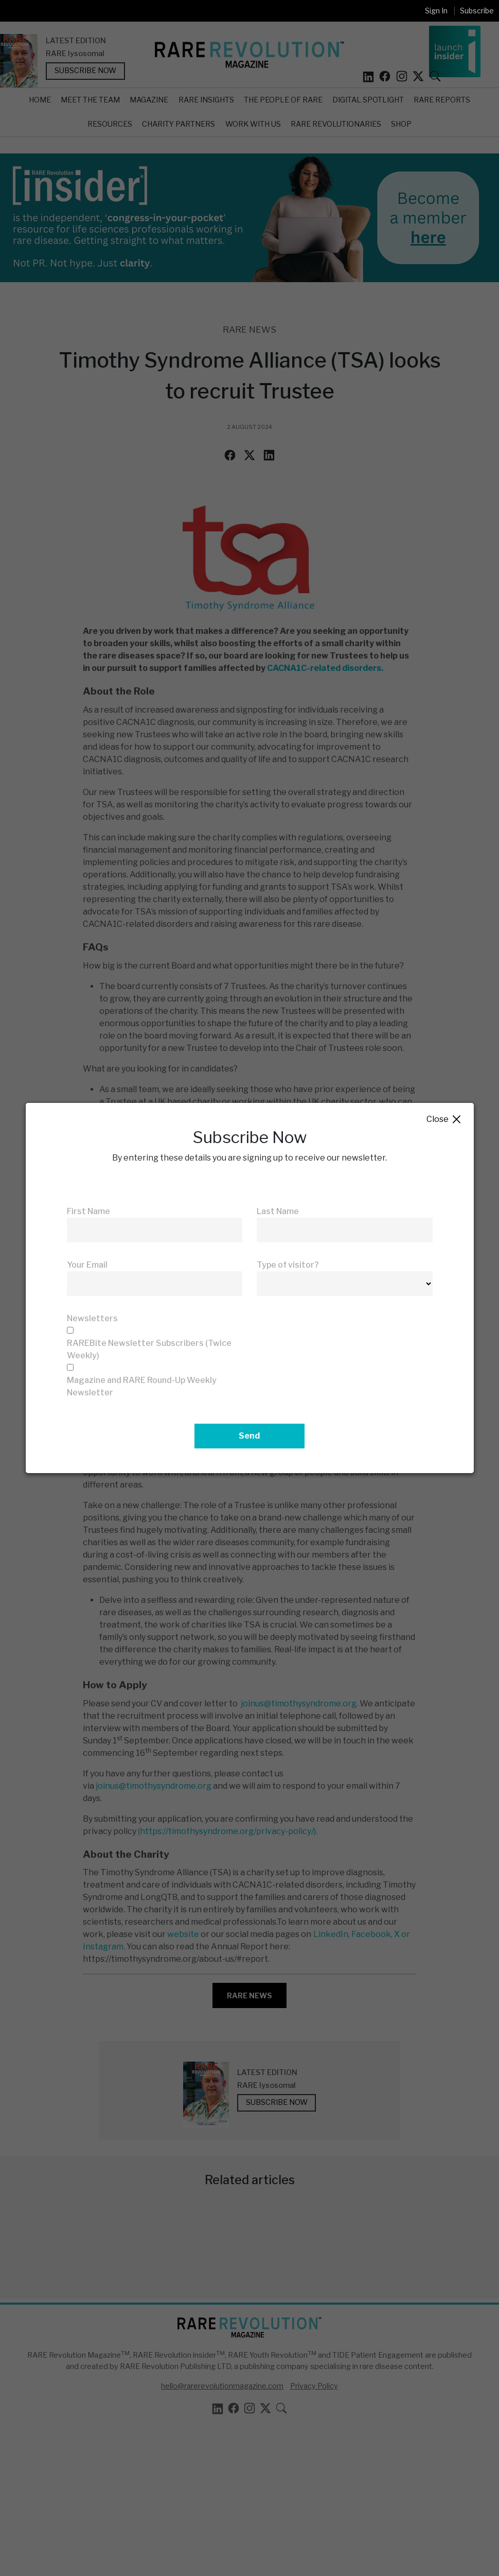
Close (444, 1119)
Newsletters (92, 1318)
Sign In (436, 10)
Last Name (278, 1211)
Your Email (87, 1265)
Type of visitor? (288, 1265)
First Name (88, 1211)
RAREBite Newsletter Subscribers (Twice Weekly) (149, 1349)
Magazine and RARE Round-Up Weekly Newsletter (142, 1386)
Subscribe (477, 10)
